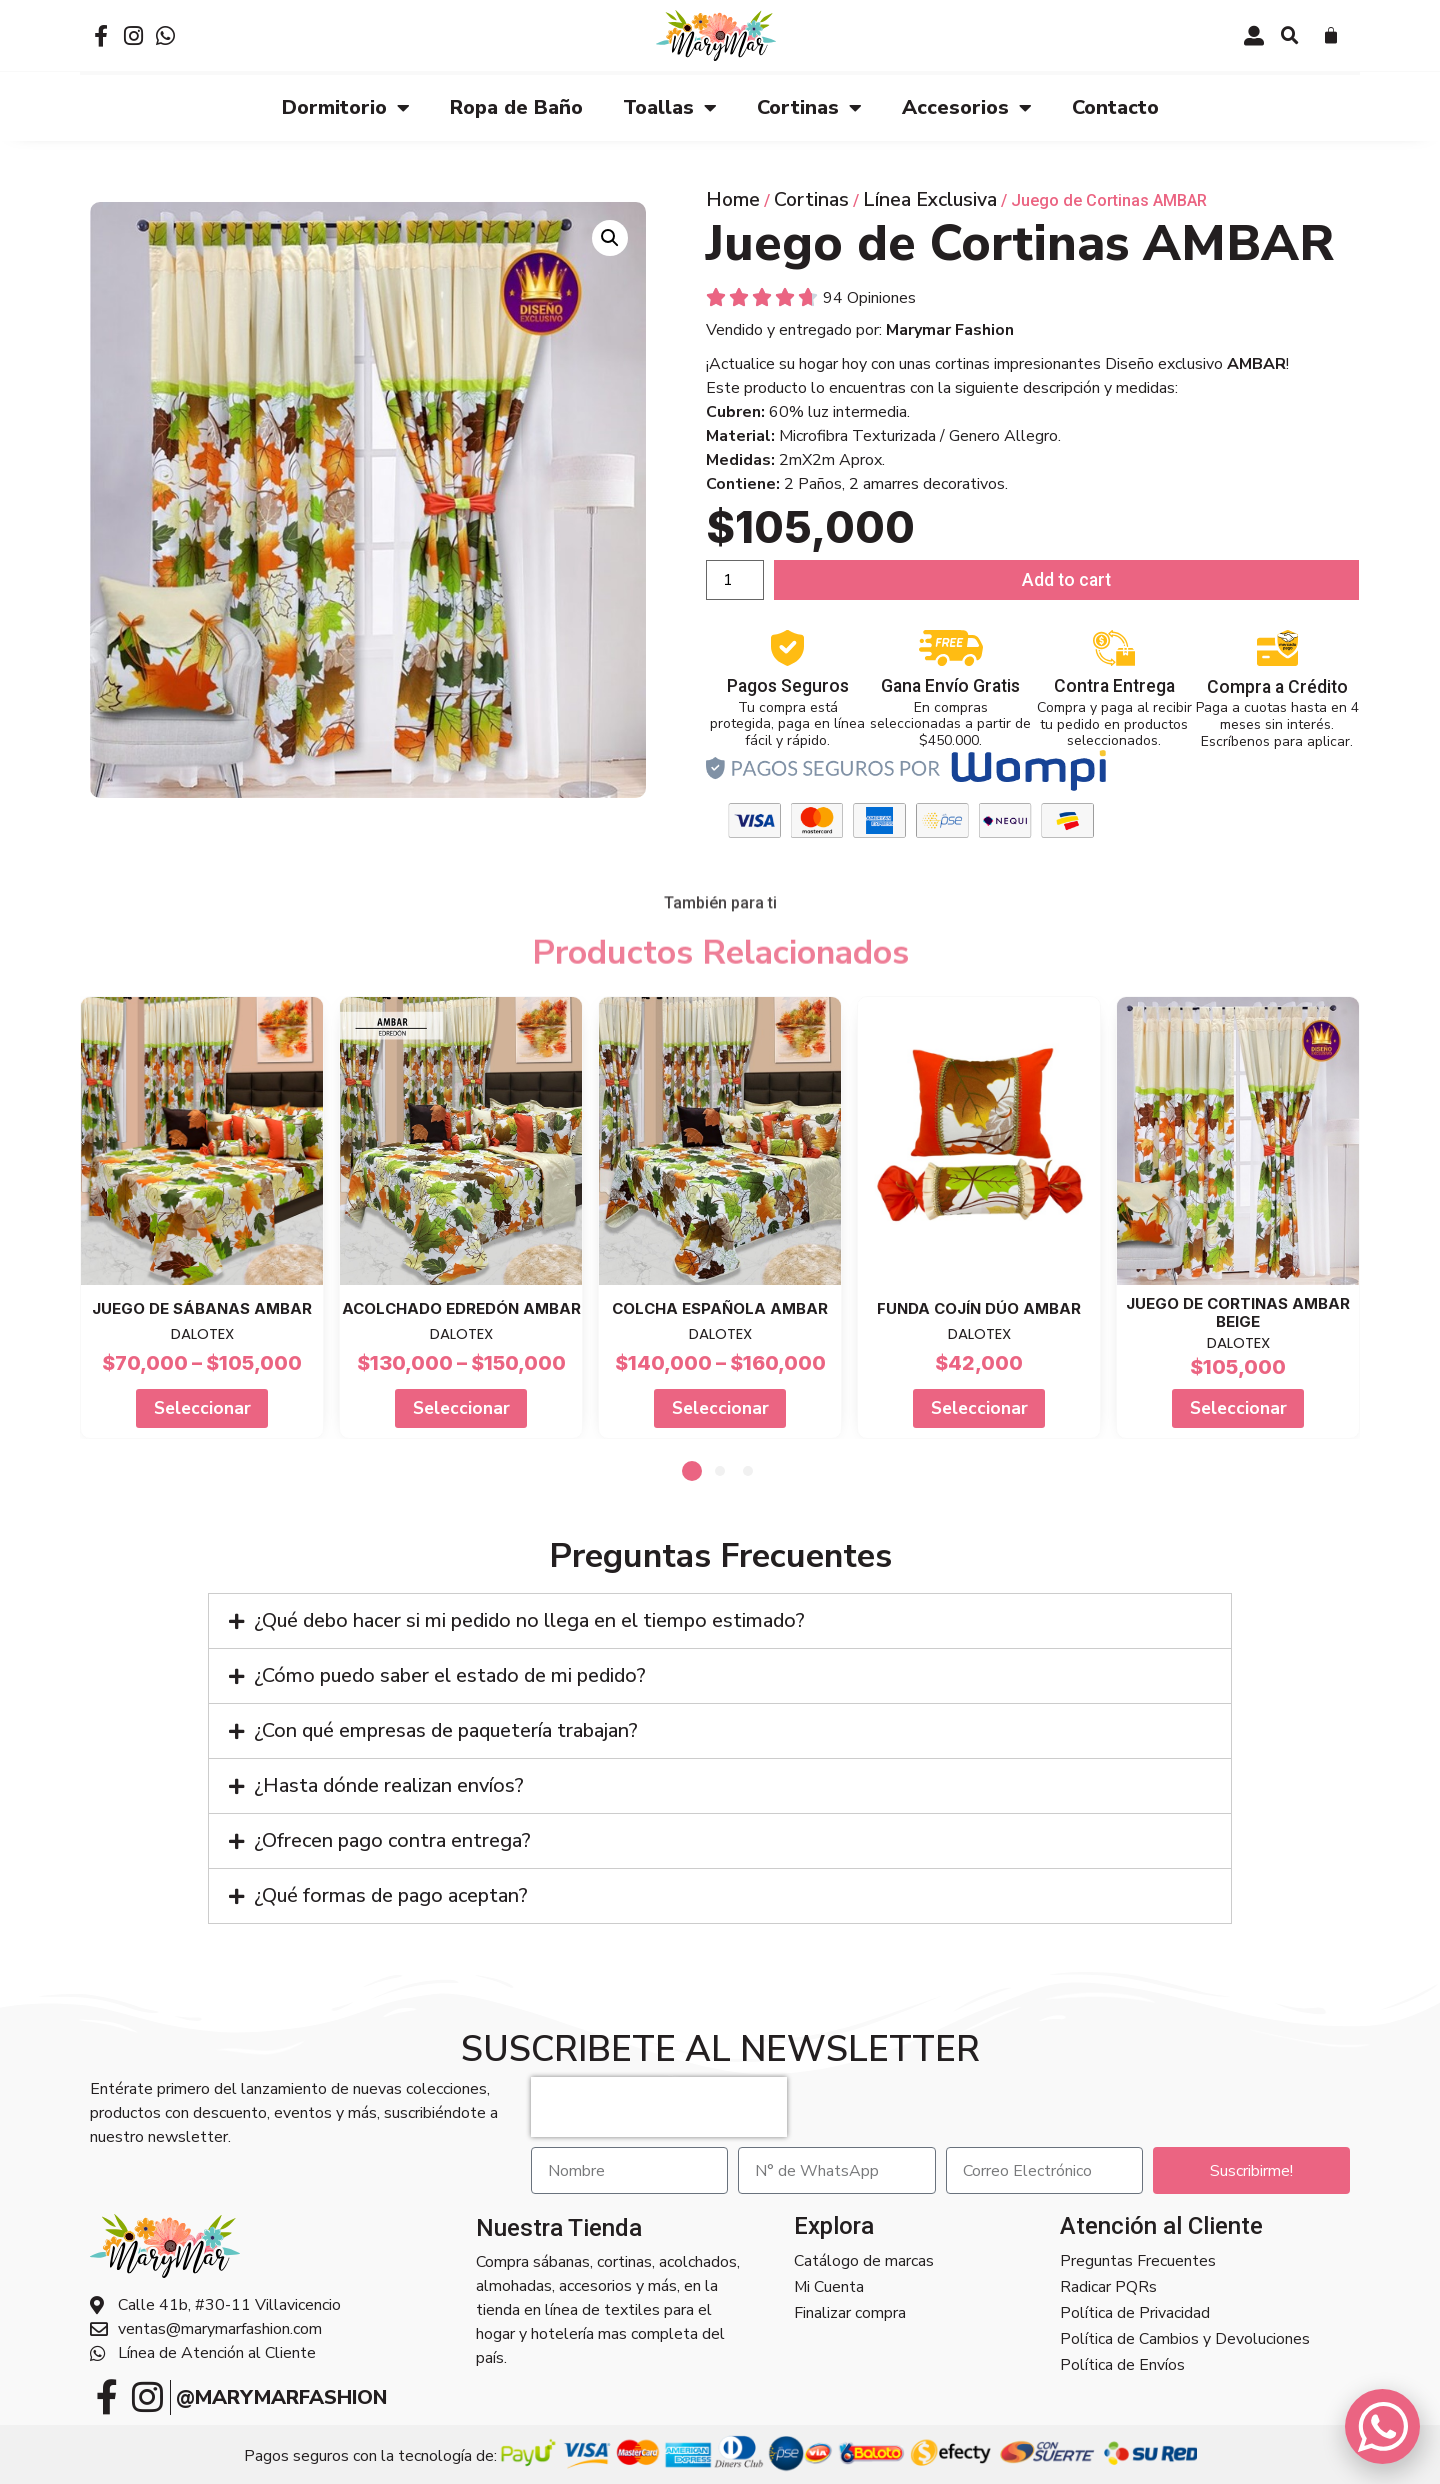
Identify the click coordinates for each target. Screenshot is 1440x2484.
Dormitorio (346, 107)
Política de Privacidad (1135, 2312)
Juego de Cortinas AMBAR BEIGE (1238, 1311)
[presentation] (659, 2106)
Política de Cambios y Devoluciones (1185, 2338)
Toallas (670, 107)
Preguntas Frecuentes (1138, 2260)
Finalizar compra (850, 2312)
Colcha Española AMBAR (720, 1307)
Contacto (1115, 106)
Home (733, 198)
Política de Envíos (1122, 2364)
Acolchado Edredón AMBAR (461, 1307)
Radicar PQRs (1108, 2286)
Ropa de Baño (516, 106)
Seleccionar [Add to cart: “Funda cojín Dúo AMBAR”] (979, 1407)
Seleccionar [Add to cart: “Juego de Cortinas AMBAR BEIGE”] (1238, 1407)
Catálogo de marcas (864, 2260)
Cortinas (809, 107)
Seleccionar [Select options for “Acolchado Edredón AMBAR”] (461, 1407)
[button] (1290, 36)
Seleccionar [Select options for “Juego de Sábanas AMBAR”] (202, 1407)
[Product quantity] (735, 579)
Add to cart (1066, 579)
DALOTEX (202, 1332)
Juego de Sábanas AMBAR (202, 1307)
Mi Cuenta (829, 2286)
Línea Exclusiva (930, 198)
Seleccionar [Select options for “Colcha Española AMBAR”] (720, 1407)
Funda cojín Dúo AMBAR (979, 1307)
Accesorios (967, 107)
